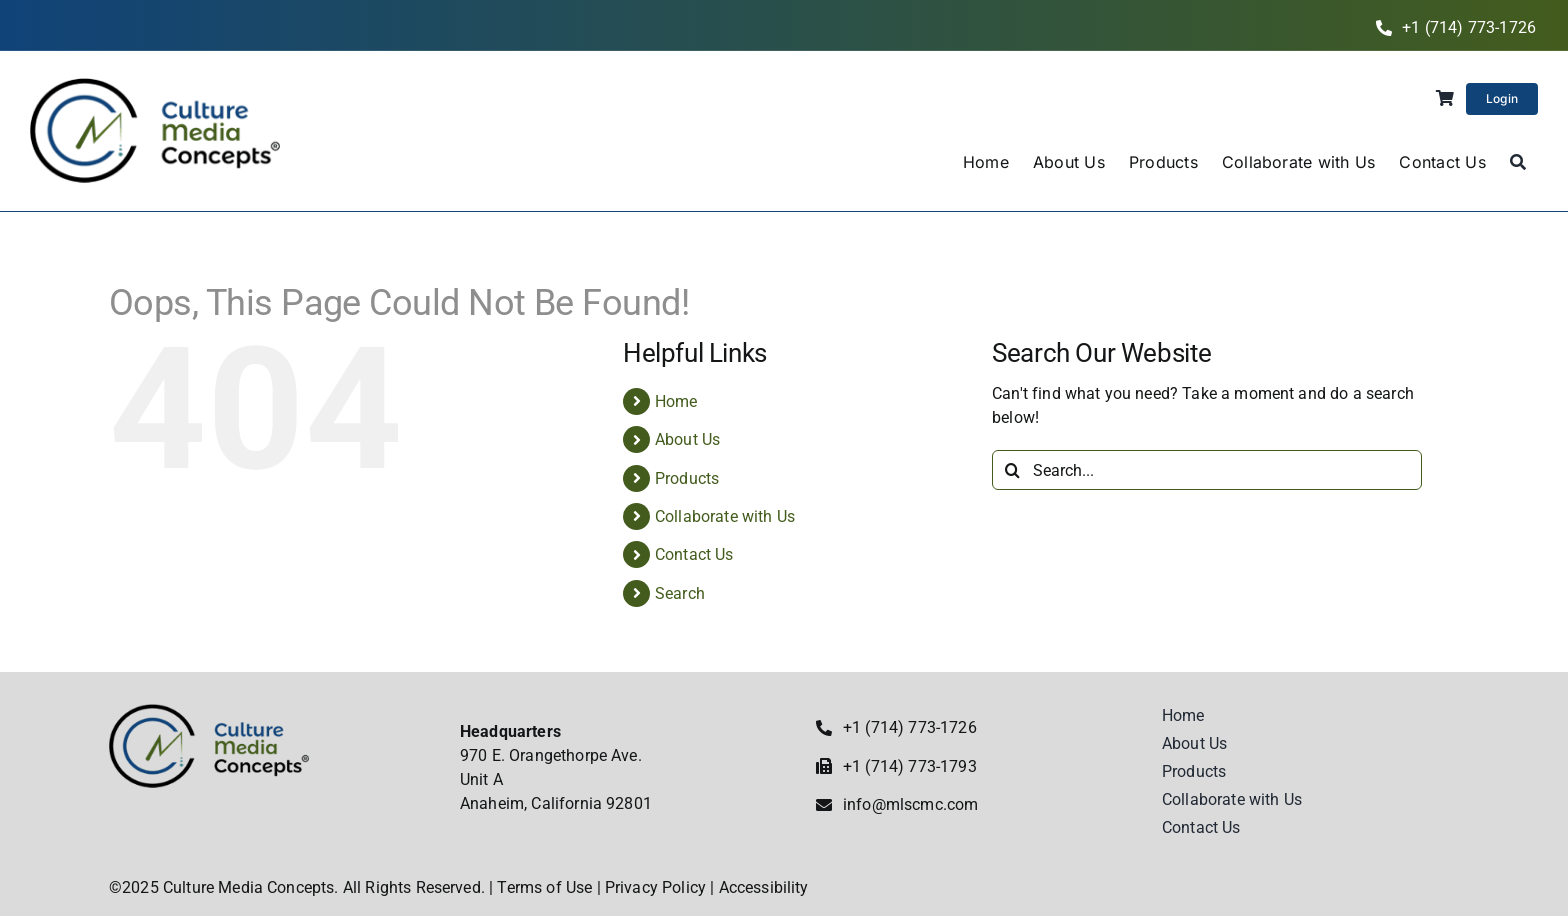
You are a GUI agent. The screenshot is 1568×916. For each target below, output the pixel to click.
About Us (687, 439)
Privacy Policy (655, 887)
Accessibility (764, 887)
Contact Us (694, 554)
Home (676, 401)
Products (687, 478)
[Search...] (1207, 470)
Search (680, 593)
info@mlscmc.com (910, 804)
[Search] (1518, 163)
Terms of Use (544, 887)
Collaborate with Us (725, 516)
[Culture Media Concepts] (155, 85)
